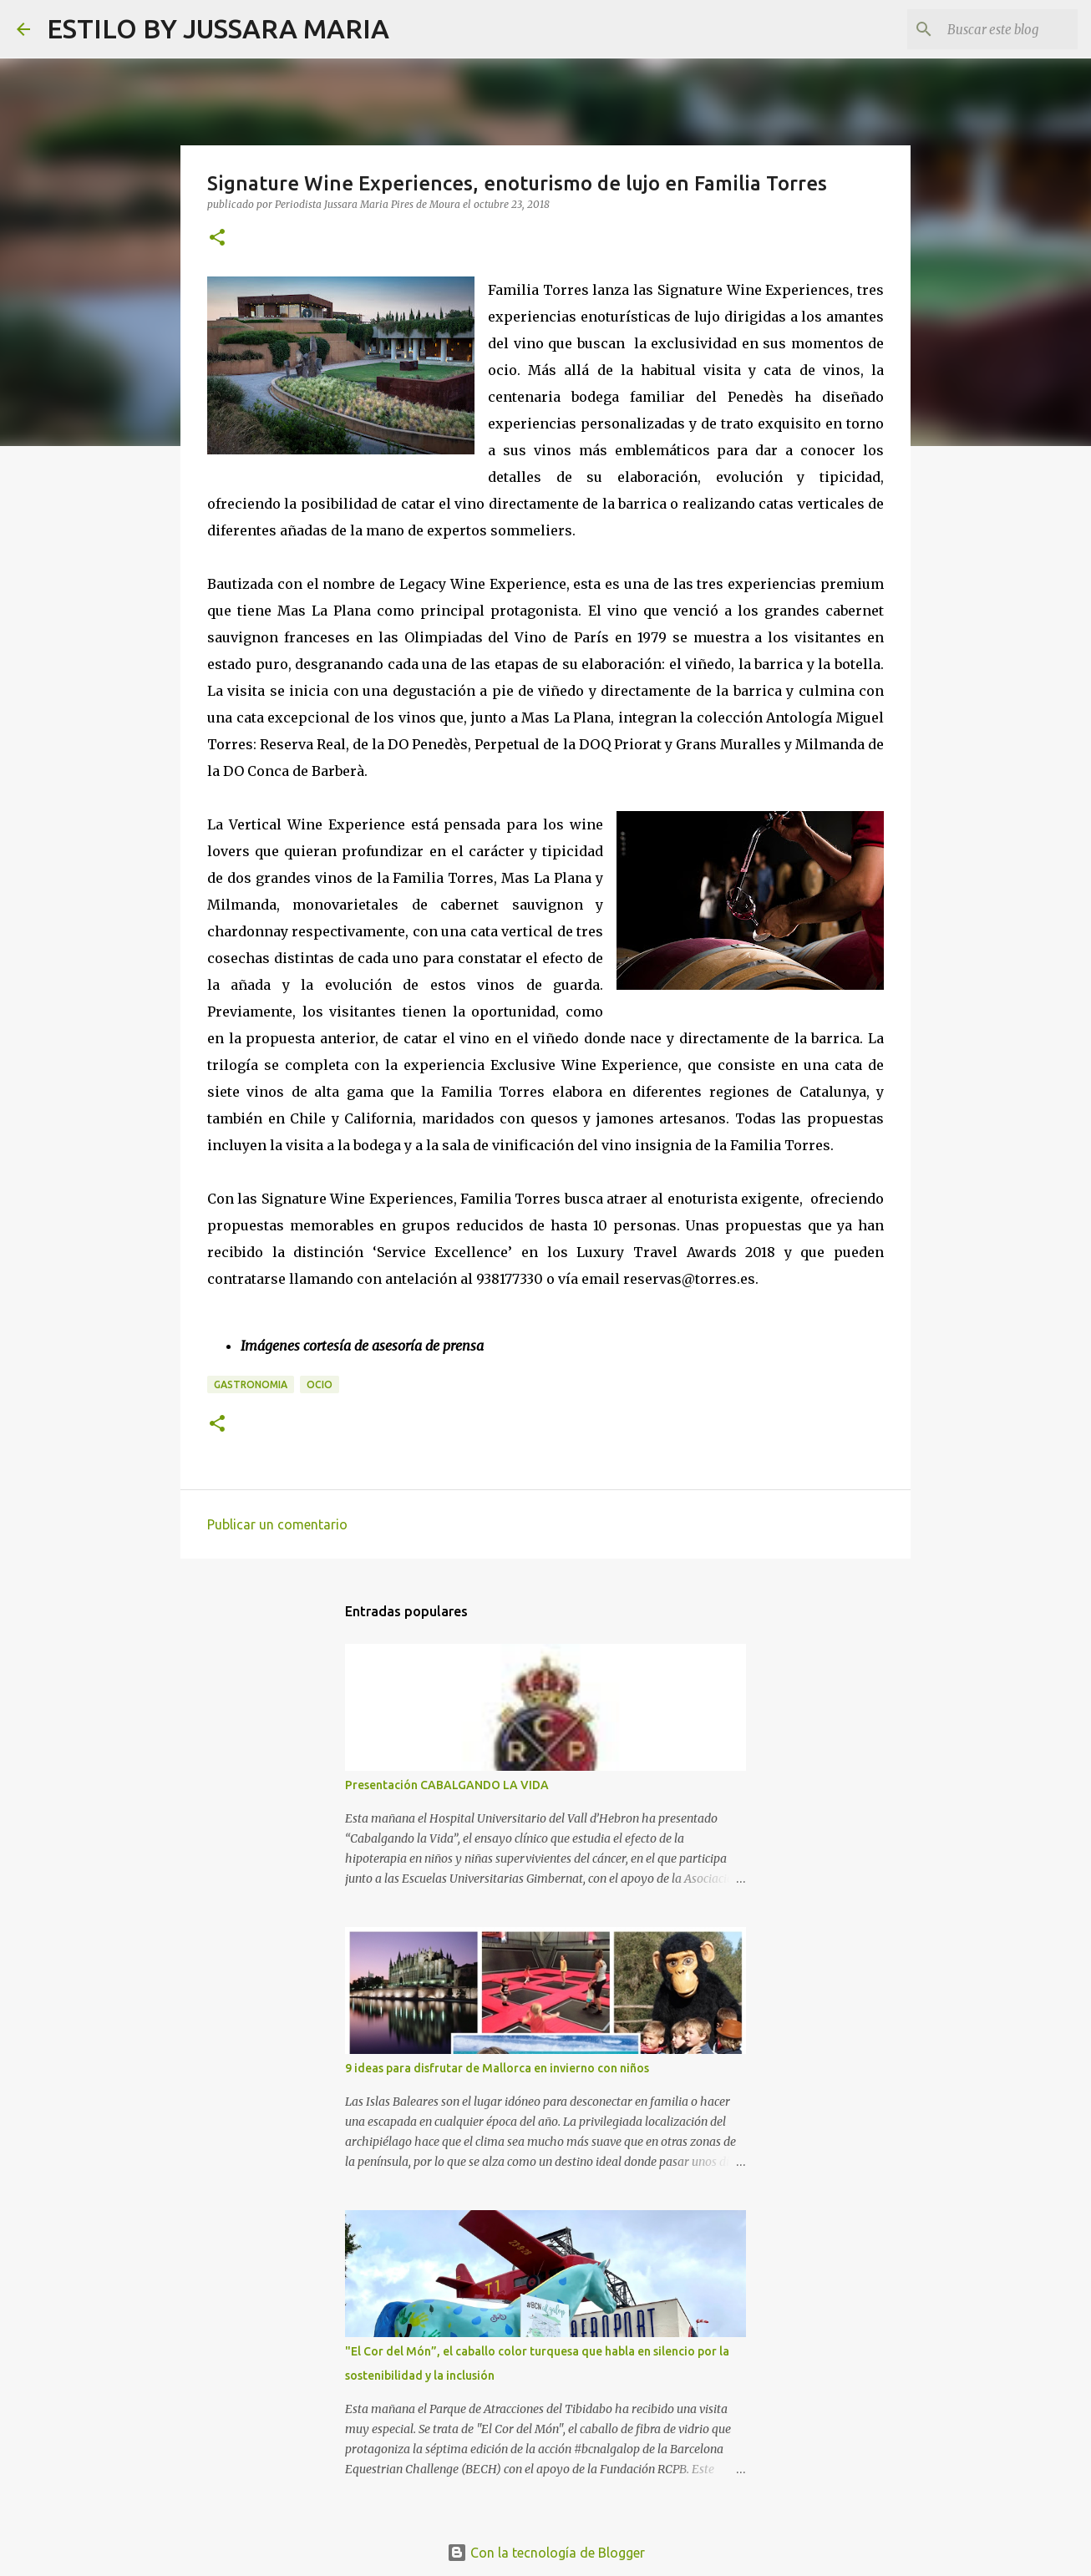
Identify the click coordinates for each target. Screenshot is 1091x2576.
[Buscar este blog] (990, 29)
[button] (217, 238)
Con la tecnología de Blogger (546, 2552)
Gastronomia (250, 1384)
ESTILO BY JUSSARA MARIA (218, 28)
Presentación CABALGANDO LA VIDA (447, 1785)
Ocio (319, 1384)
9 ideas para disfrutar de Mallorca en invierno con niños (497, 2068)
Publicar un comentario (277, 1524)
